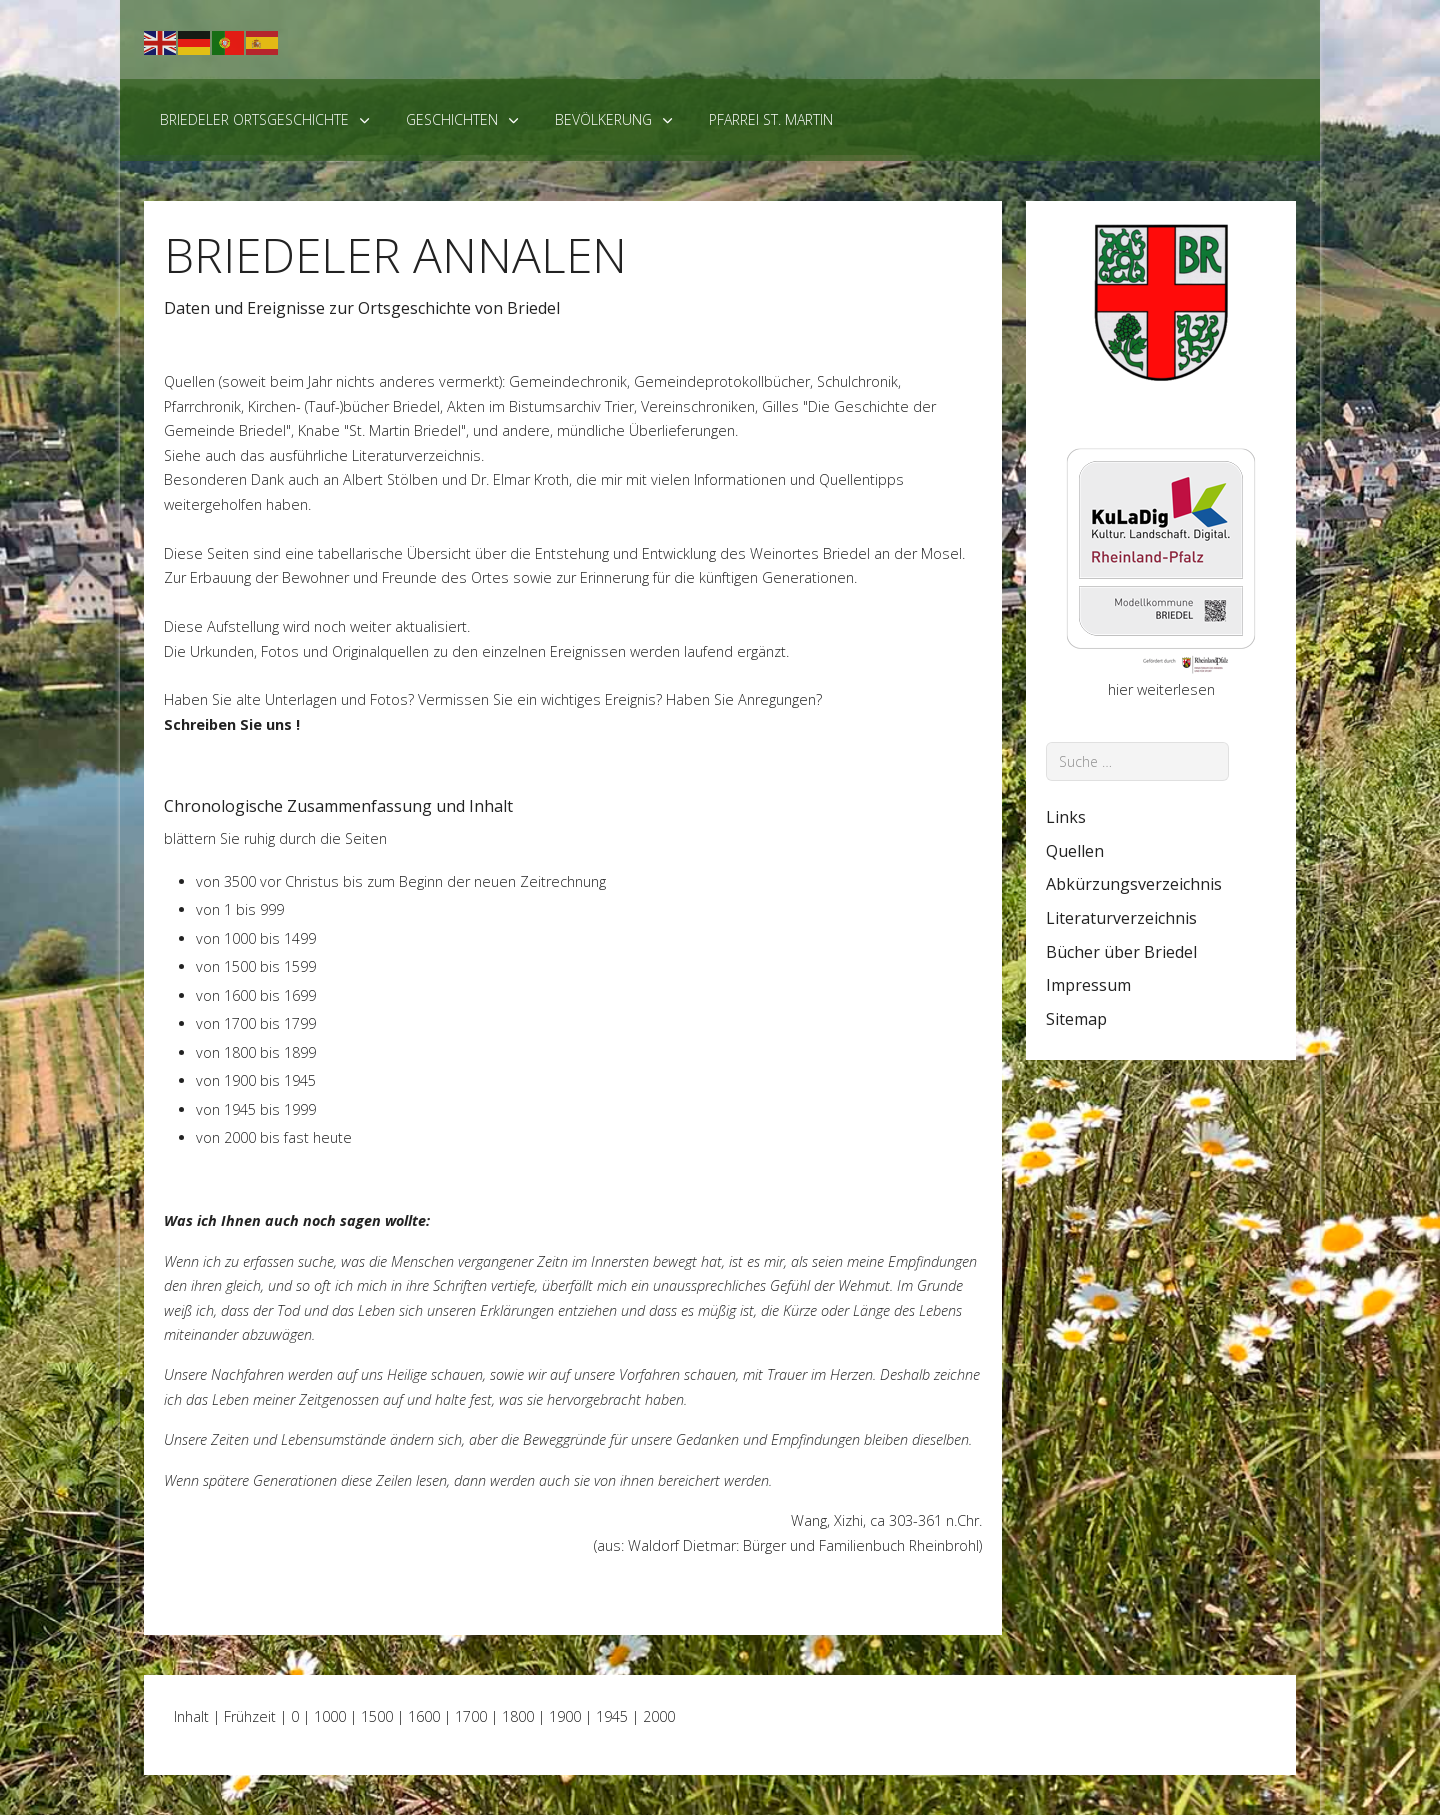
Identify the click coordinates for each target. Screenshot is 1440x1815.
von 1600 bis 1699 (256, 995)
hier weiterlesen (1161, 689)
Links (1066, 817)
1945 (612, 1716)
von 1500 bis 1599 (256, 966)
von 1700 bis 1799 (256, 1023)
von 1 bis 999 (240, 909)
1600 (424, 1716)
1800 (518, 1716)
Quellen (1075, 851)
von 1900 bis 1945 (256, 1080)
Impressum (1088, 985)
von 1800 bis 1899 (256, 1052)
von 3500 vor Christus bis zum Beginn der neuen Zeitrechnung (401, 881)
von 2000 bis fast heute (274, 1137)
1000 (330, 1716)
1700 (471, 1716)
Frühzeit (250, 1716)
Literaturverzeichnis (416, 455)
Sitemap (1076, 1019)
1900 (565, 1716)
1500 (377, 1716)
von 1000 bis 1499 (256, 938)
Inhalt (191, 1716)
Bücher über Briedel (1121, 952)
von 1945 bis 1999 (256, 1109)
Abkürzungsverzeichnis (1134, 884)
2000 (659, 1716)
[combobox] (1137, 761)
